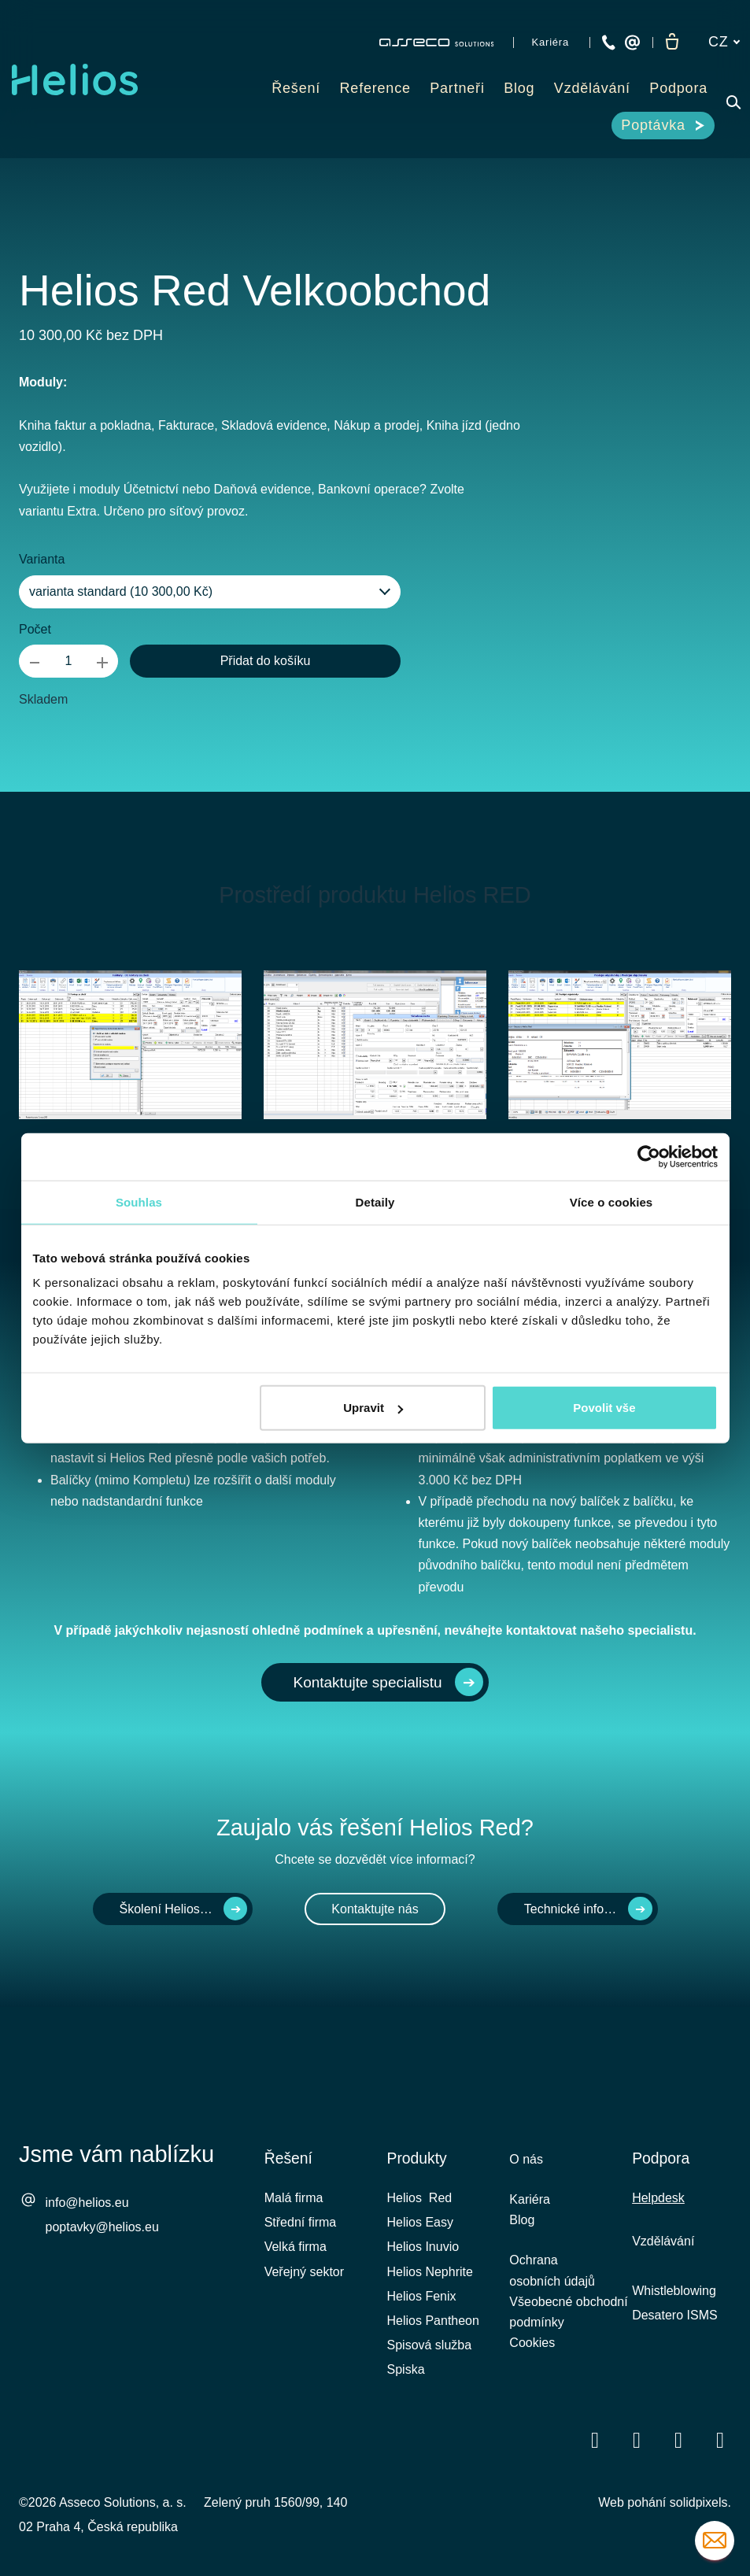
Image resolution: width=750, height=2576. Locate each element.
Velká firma (295, 2246)
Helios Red (420, 2198)
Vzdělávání (663, 2241)
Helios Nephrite (430, 2271)
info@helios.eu (87, 2202)
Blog (521, 2223)
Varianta (42, 559)
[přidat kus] (102, 661)
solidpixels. (700, 2502)
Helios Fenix (421, 2296)
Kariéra (529, 2201)
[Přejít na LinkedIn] (637, 2440)
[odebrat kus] (34, 661)
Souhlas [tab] (139, 1201)
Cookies (532, 2354)
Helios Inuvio (423, 2246)
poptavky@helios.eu (102, 2227)
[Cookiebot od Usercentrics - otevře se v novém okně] (649, 1156)
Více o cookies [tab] (611, 1201)
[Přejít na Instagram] (720, 2440)
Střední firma (300, 2222)
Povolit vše (604, 1407)
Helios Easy (420, 2222)
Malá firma (293, 2198)
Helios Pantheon (433, 2320)
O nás (526, 2159)
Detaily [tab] (375, 1201)
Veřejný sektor (304, 2271)
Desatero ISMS (674, 2315)
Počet (35, 629)
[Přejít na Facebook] (595, 2440)
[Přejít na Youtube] (678, 2440)
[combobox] (210, 591)
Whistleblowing (674, 2290)
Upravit (373, 1407)
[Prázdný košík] (672, 42)
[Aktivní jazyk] (724, 42)
